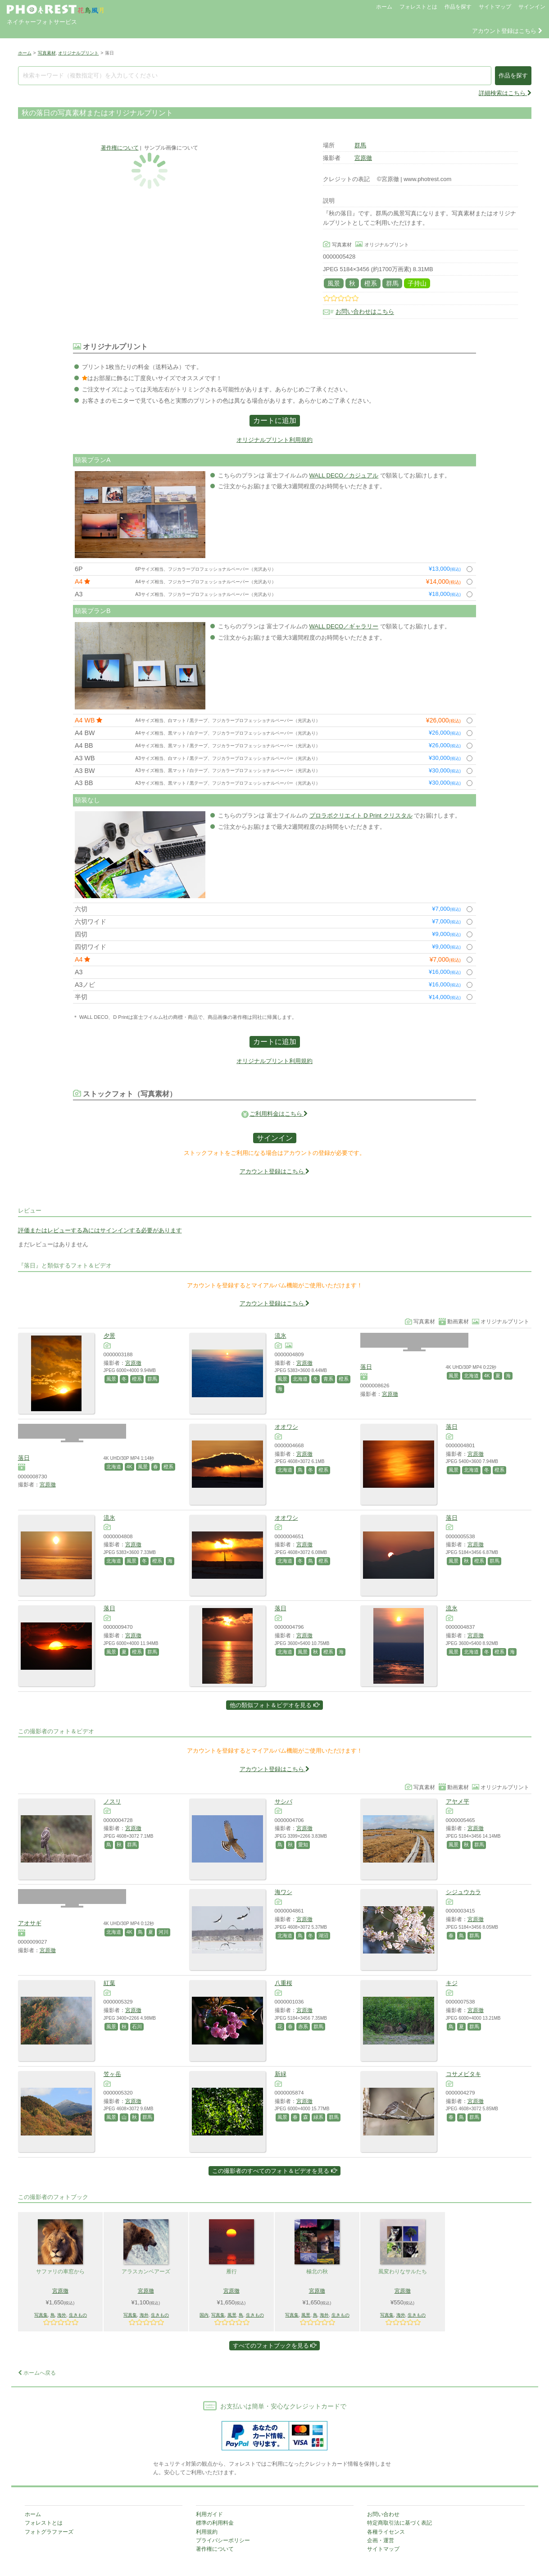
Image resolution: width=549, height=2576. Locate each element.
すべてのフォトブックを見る (275, 2345)
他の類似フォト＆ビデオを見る (274, 1705)
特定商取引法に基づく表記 (399, 2523)
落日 (366, 1366)
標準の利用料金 (215, 2523)
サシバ (283, 1801)
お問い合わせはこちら (365, 312)
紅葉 (109, 1983)
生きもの (78, 2314)
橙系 (370, 283)
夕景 (109, 1335)
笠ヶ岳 (112, 2074)
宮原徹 (363, 157)
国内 (204, 2314)
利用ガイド (209, 2514)
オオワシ (286, 1426)
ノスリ (112, 1801)
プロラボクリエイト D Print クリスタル (361, 815)
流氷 (280, 1335)
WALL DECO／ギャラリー (344, 626)
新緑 (280, 2074)
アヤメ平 (457, 1801)
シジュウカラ (463, 1892)
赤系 (303, 2026)
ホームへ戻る (37, 2373)
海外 (61, 2314)
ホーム (384, 7)
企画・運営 (380, 2540)
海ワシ (283, 1892)
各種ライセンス (386, 2532)
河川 (163, 1932)
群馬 (360, 145)
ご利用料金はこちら (279, 1113)
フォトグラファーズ (49, 2532)
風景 (333, 283)
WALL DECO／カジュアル (344, 475)
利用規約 (207, 2532)
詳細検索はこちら (505, 93)
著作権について (120, 147)
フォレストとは (418, 7)
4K (487, 1375)
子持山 (417, 283)
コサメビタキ (463, 2074)
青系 (328, 1378)
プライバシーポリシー (223, 2540)
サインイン (531, 7)
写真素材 (47, 52)
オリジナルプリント (78, 52)
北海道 (300, 1378)
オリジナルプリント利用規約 (274, 439)
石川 (137, 2026)
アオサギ (29, 1923)
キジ (452, 1983)
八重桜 (283, 1983)
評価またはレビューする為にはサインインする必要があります (100, 1230)
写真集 (41, 2314)
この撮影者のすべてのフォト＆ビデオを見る (274, 2170)
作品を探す (458, 7)
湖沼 (323, 1935)
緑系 (318, 2117)
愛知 (303, 1844)
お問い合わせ (383, 2514)
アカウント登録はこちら (507, 30)
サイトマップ (495, 7)
